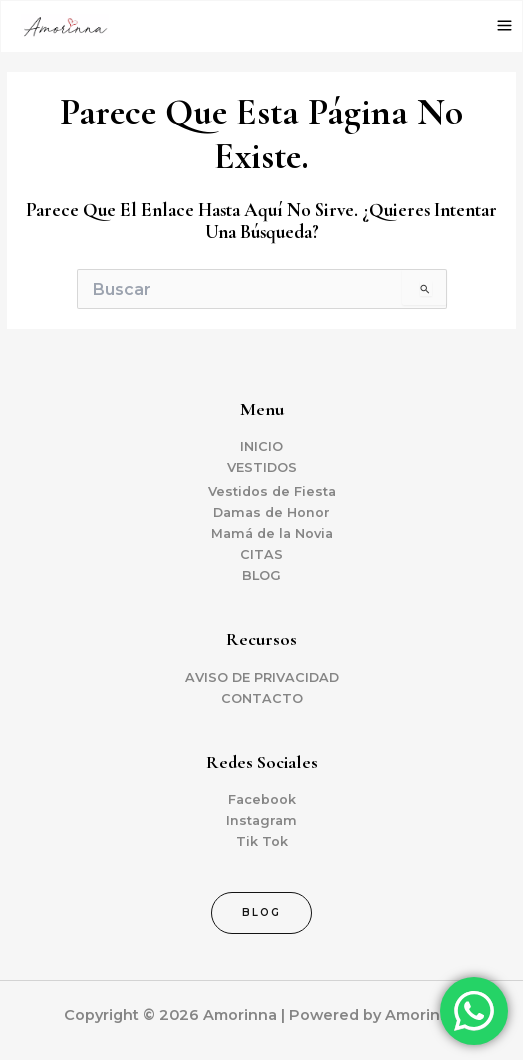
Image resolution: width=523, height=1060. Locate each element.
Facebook (262, 799)
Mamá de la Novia (272, 533)
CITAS (261, 554)
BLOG (261, 575)
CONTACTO (262, 698)
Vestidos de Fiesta (272, 491)
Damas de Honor (271, 512)
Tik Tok (262, 841)
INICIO (261, 446)
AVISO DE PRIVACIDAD (262, 677)
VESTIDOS (262, 467)
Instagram (261, 820)
